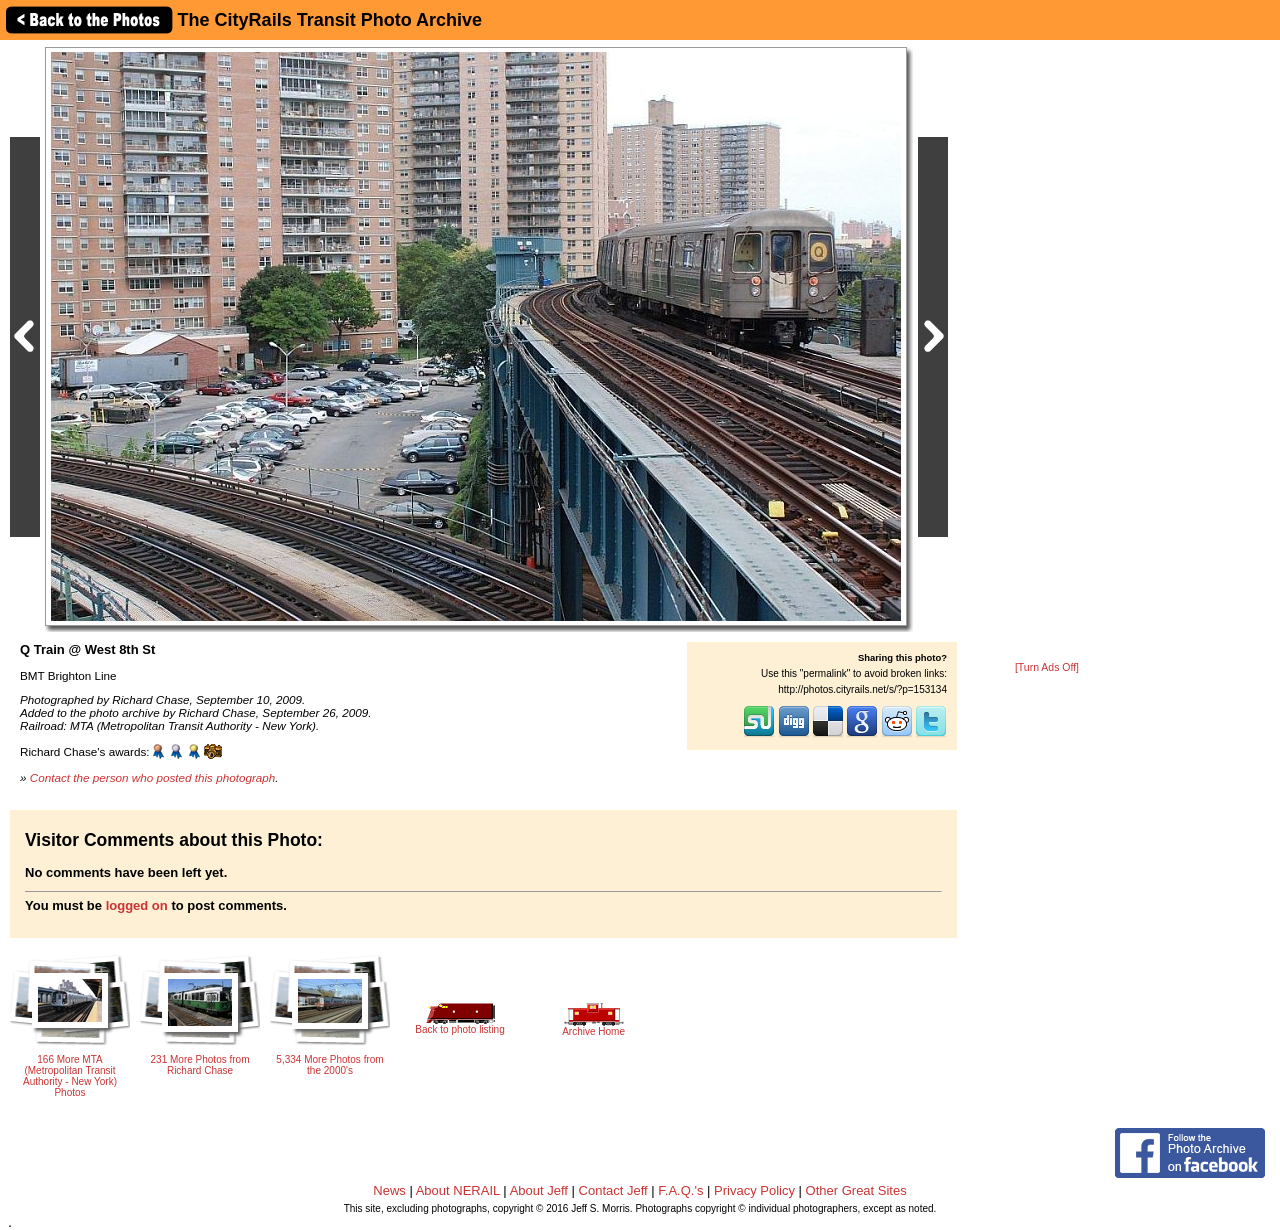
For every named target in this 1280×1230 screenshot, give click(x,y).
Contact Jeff (613, 1190)
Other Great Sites (856, 1190)
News (389, 1190)
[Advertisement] (1047, 352)
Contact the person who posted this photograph (153, 777)
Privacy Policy (754, 1190)
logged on (137, 905)
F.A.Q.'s (680, 1190)
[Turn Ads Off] (1047, 667)
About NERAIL (458, 1190)
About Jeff (539, 1190)
